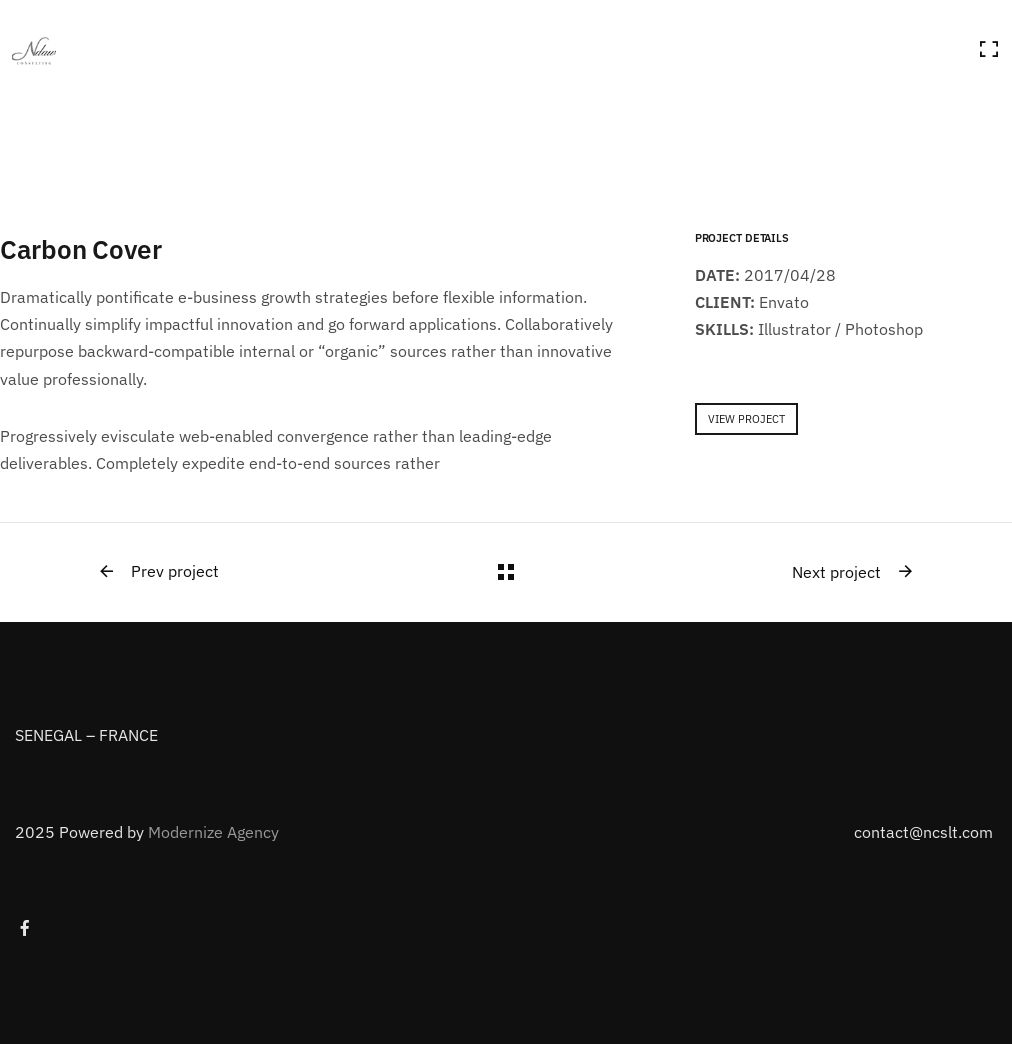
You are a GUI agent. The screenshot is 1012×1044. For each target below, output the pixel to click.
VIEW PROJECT (746, 419)
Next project (853, 572)
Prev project (158, 572)
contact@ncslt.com (923, 832)
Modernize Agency (213, 832)
